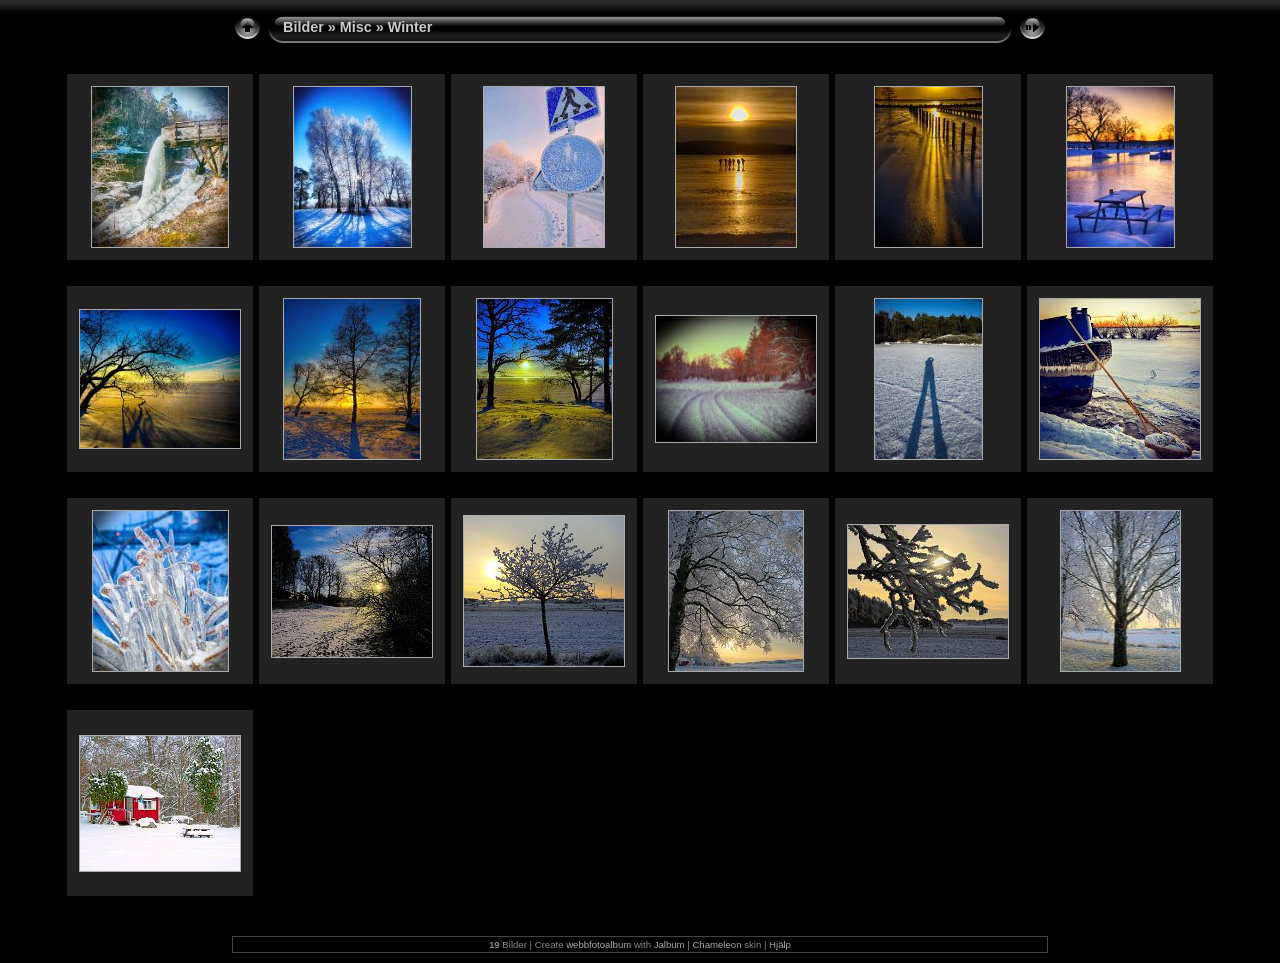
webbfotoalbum (598, 944)
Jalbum (669, 944)
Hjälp (780, 944)
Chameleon (716, 944)
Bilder (303, 27)
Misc (356, 27)
